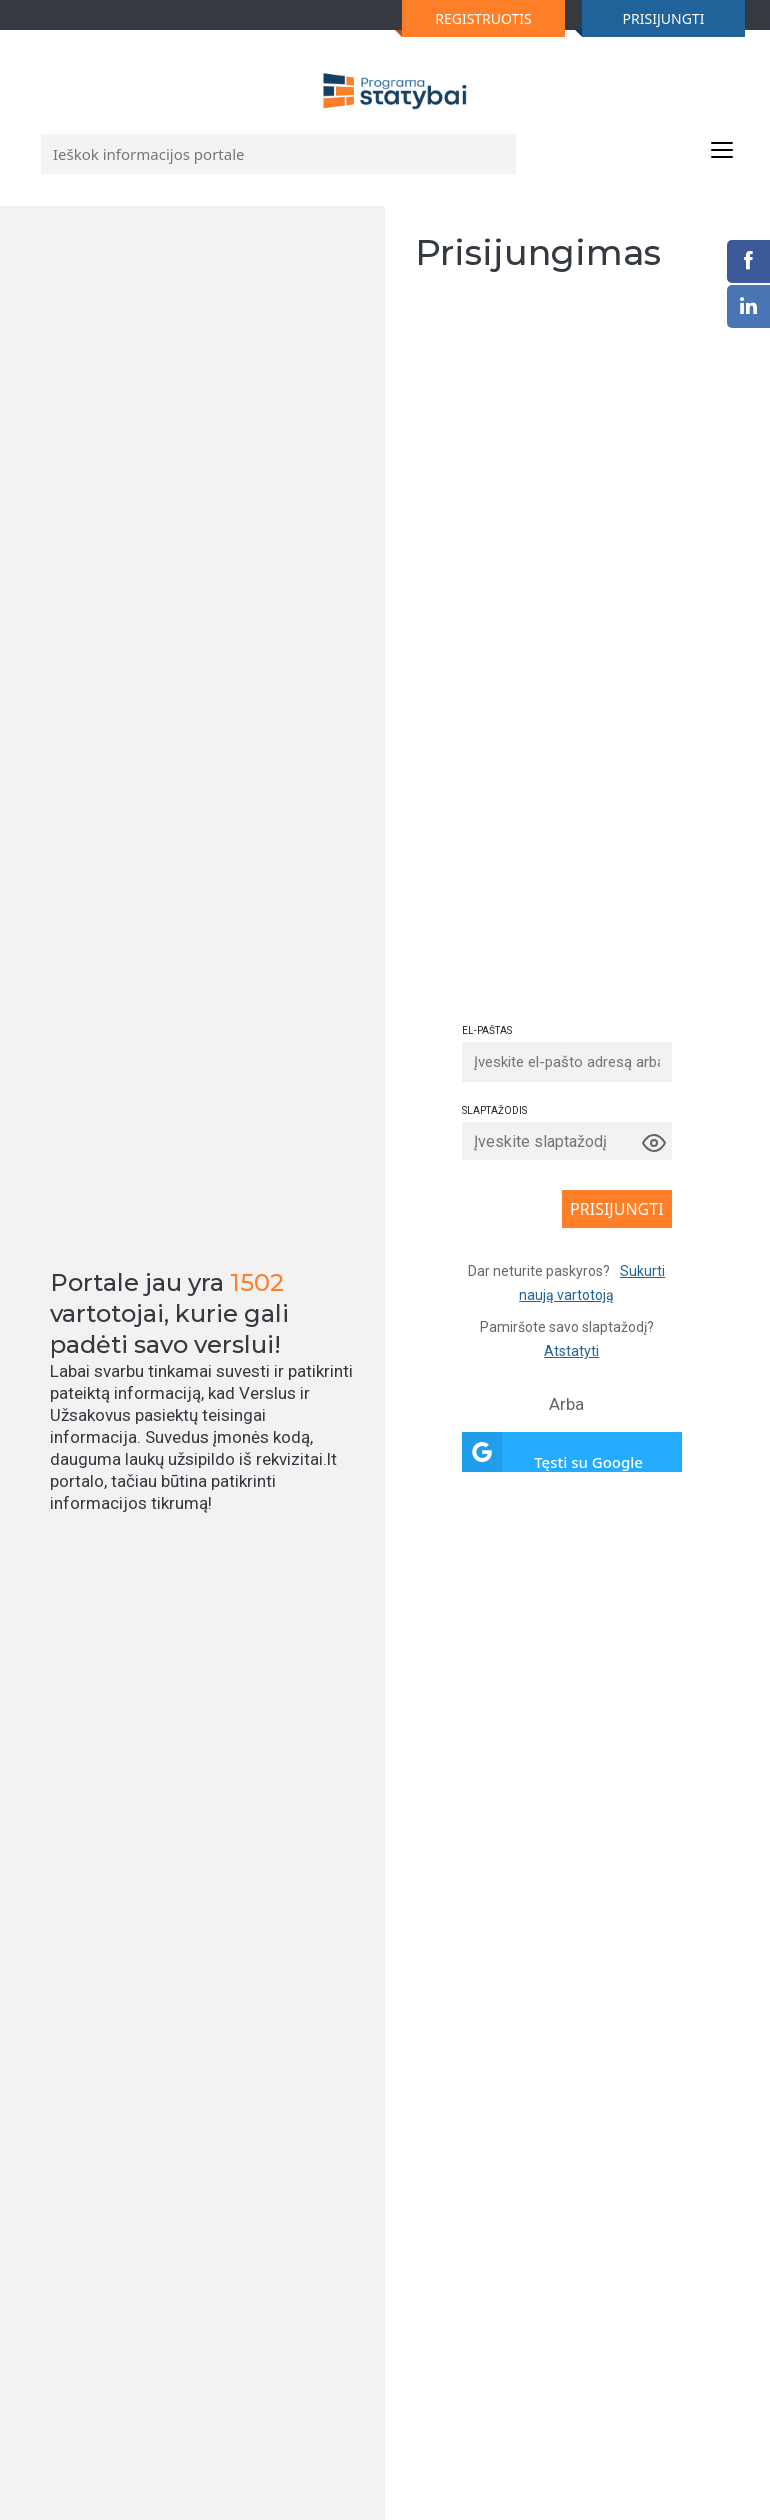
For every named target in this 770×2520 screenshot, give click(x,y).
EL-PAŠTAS (487, 1030)
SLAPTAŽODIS (494, 1110)
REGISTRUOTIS (467, 23)
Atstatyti (571, 1351)
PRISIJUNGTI (643, 23)
